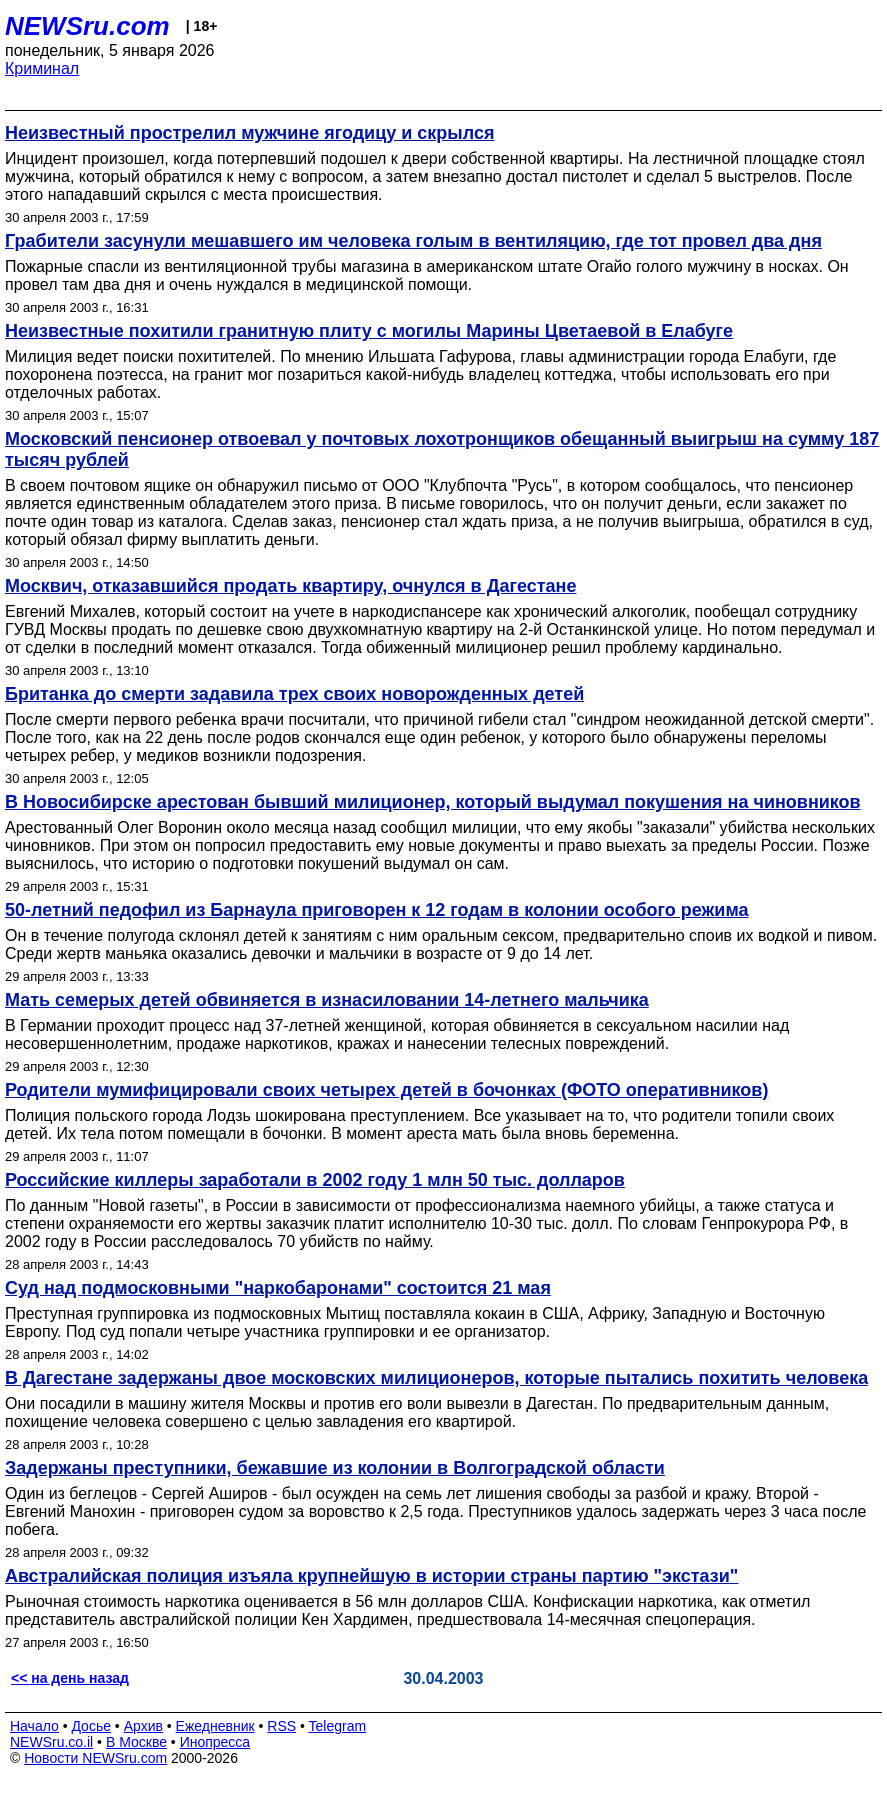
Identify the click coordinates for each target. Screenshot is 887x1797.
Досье (91, 1726)
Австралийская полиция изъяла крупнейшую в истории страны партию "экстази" (371, 1576)
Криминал (42, 68)
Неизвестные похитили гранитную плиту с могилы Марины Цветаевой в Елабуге (369, 331)
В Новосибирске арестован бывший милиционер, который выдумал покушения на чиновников (433, 802)
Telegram (338, 1726)
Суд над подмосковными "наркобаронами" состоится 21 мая (278, 1288)
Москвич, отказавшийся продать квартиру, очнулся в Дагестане (290, 586)
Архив (143, 1726)
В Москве (136, 1742)
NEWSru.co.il (51, 1742)
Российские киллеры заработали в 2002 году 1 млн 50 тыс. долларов (315, 1180)
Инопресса (215, 1742)
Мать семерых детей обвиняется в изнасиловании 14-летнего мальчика (327, 1000)
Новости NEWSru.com (95, 1758)
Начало (34, 1726)
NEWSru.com (87, 26)
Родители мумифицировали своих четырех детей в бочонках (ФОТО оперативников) (386, 1090)
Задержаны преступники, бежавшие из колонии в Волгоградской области (335, 1468)
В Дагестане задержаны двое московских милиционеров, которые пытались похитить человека (436, 1378)
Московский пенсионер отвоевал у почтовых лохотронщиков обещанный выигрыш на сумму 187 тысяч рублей (442, 449)
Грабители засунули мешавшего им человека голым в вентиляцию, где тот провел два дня (413, 241)
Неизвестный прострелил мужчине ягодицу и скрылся (249, 133)
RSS (281, 1726)
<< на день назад (70, 1678)
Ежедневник (215, 1726)
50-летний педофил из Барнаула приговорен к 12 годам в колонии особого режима (377, 910)
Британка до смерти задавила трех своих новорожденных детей (294, 694)
